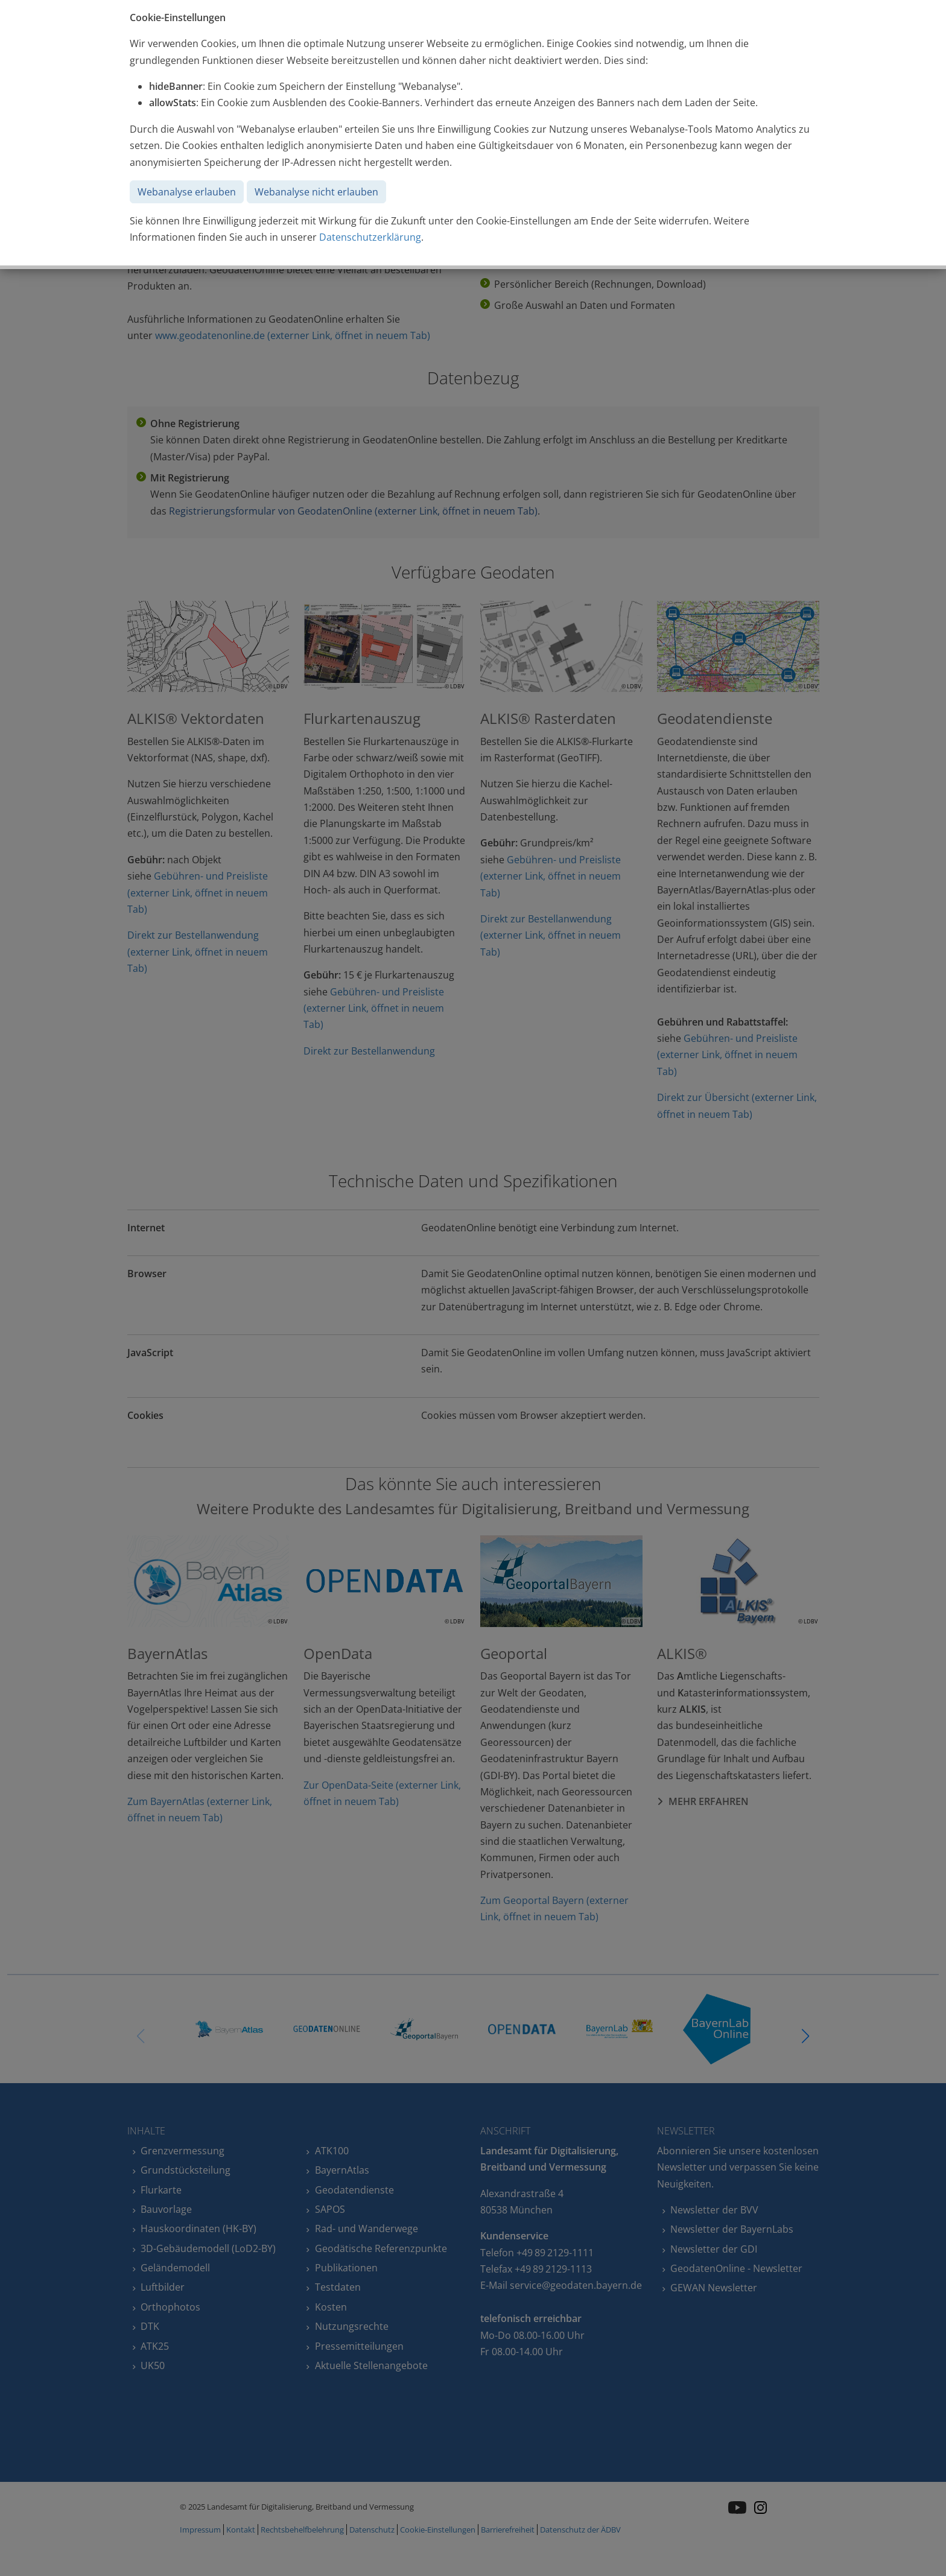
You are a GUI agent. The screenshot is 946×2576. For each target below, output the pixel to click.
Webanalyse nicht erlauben (316, 191)
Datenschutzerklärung (370, 237)
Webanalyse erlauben (187, 191)
